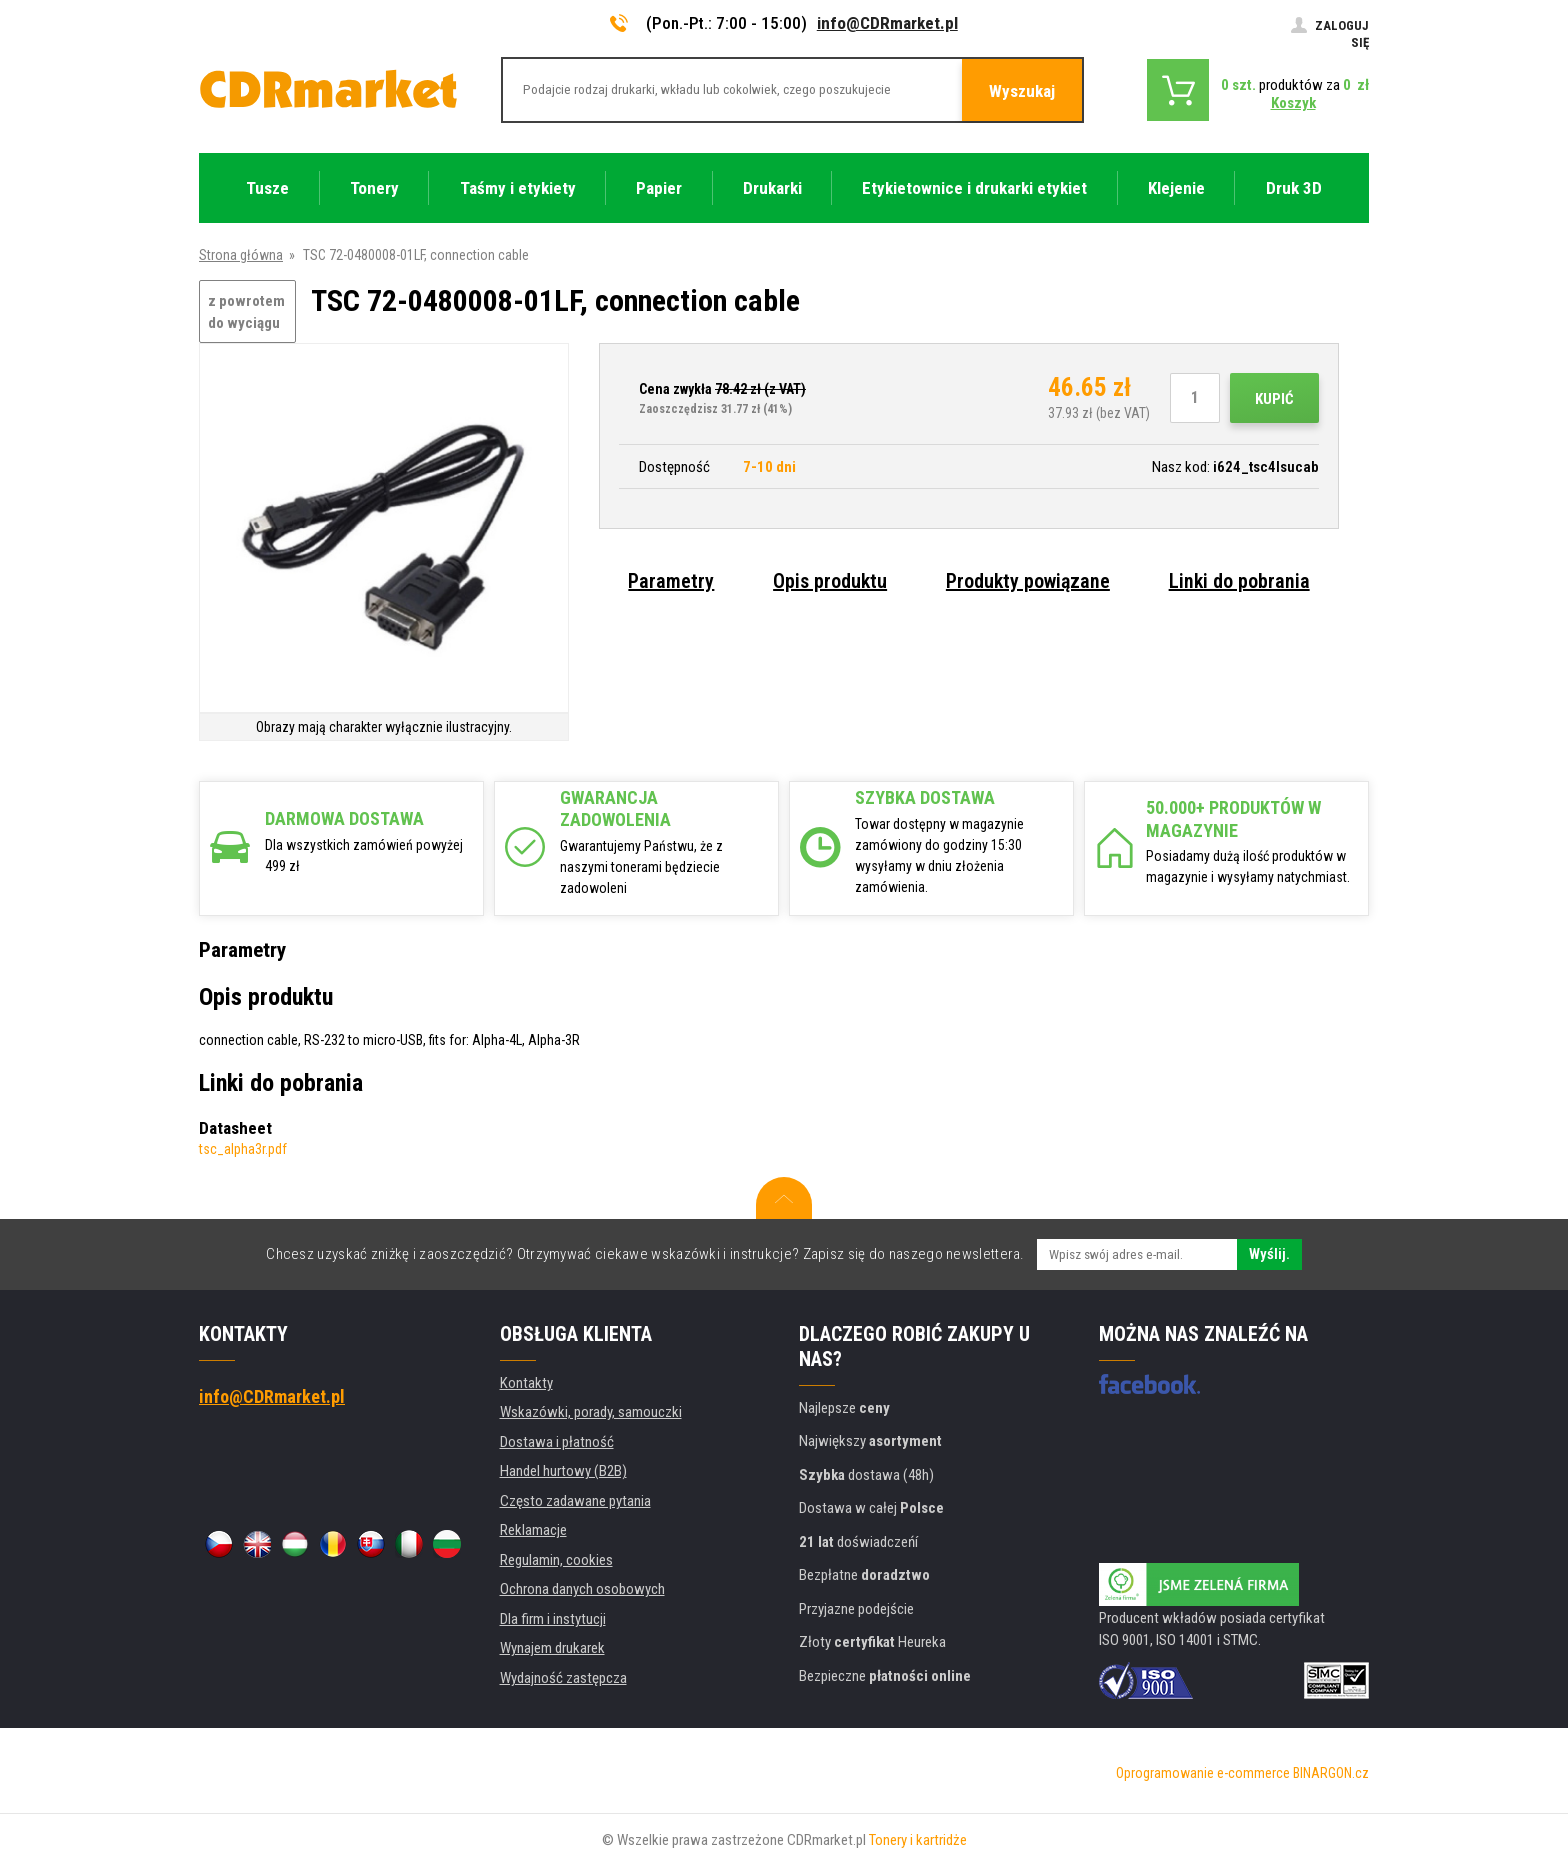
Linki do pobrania (1239, 581)
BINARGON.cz (1331, 1773)
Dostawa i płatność (557, 1442)
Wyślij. (1269, 1254)
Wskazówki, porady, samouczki (591, 1412)
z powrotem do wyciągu (246, 312)
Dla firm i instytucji (553, 1619)
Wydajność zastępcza (563, 1678)
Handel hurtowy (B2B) (563, 1471)
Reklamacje (533, 1530)
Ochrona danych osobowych (582, 1589)
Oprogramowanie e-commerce (1203, 1773)
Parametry (671, 581)
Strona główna (241, 255)
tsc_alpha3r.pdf (243, 1149)
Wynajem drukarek (552, 1648)
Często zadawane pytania (575, 1501)
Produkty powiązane (1028, 581)
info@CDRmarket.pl (887, 23)
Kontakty (526, 1383)
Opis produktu (830, 581)
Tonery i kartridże (918, 1840)
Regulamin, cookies (556, 1560)
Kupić (1274, 399)
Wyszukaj (1022, 91)
